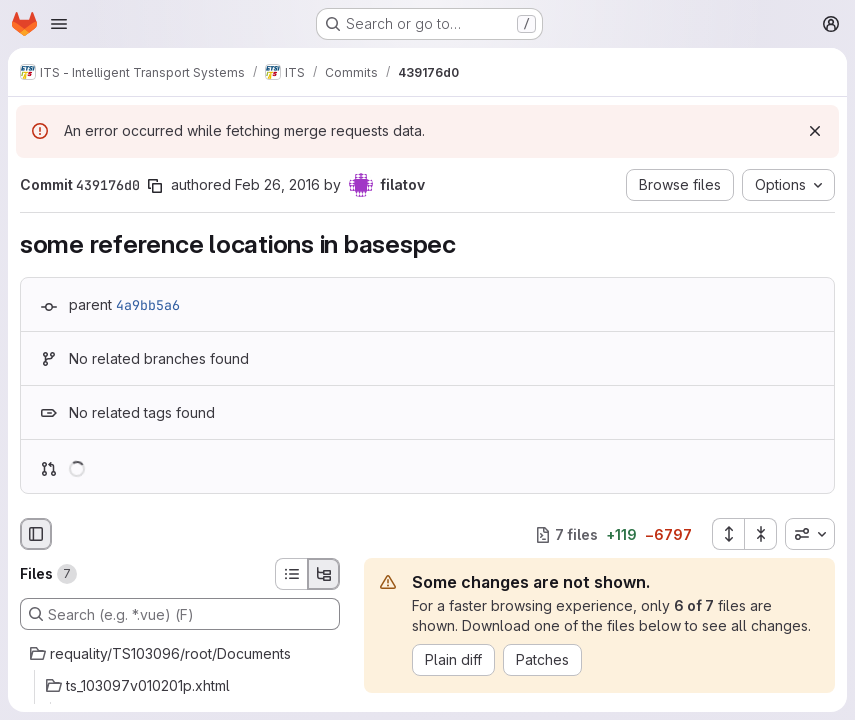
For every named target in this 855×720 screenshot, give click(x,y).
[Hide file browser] (36, 534)
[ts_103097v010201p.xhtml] (180, 686)
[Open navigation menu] (59, 24)
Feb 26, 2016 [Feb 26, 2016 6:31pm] (277, 184)
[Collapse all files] (761, 534)
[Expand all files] (728, 534)
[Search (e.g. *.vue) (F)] (180, 614)
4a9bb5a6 (148, 305)
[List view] (291, 574)
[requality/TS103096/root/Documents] (180, 654)
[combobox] (810, 534)
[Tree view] (324, 574)
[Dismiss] (815, 131)
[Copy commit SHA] (155, 186)
